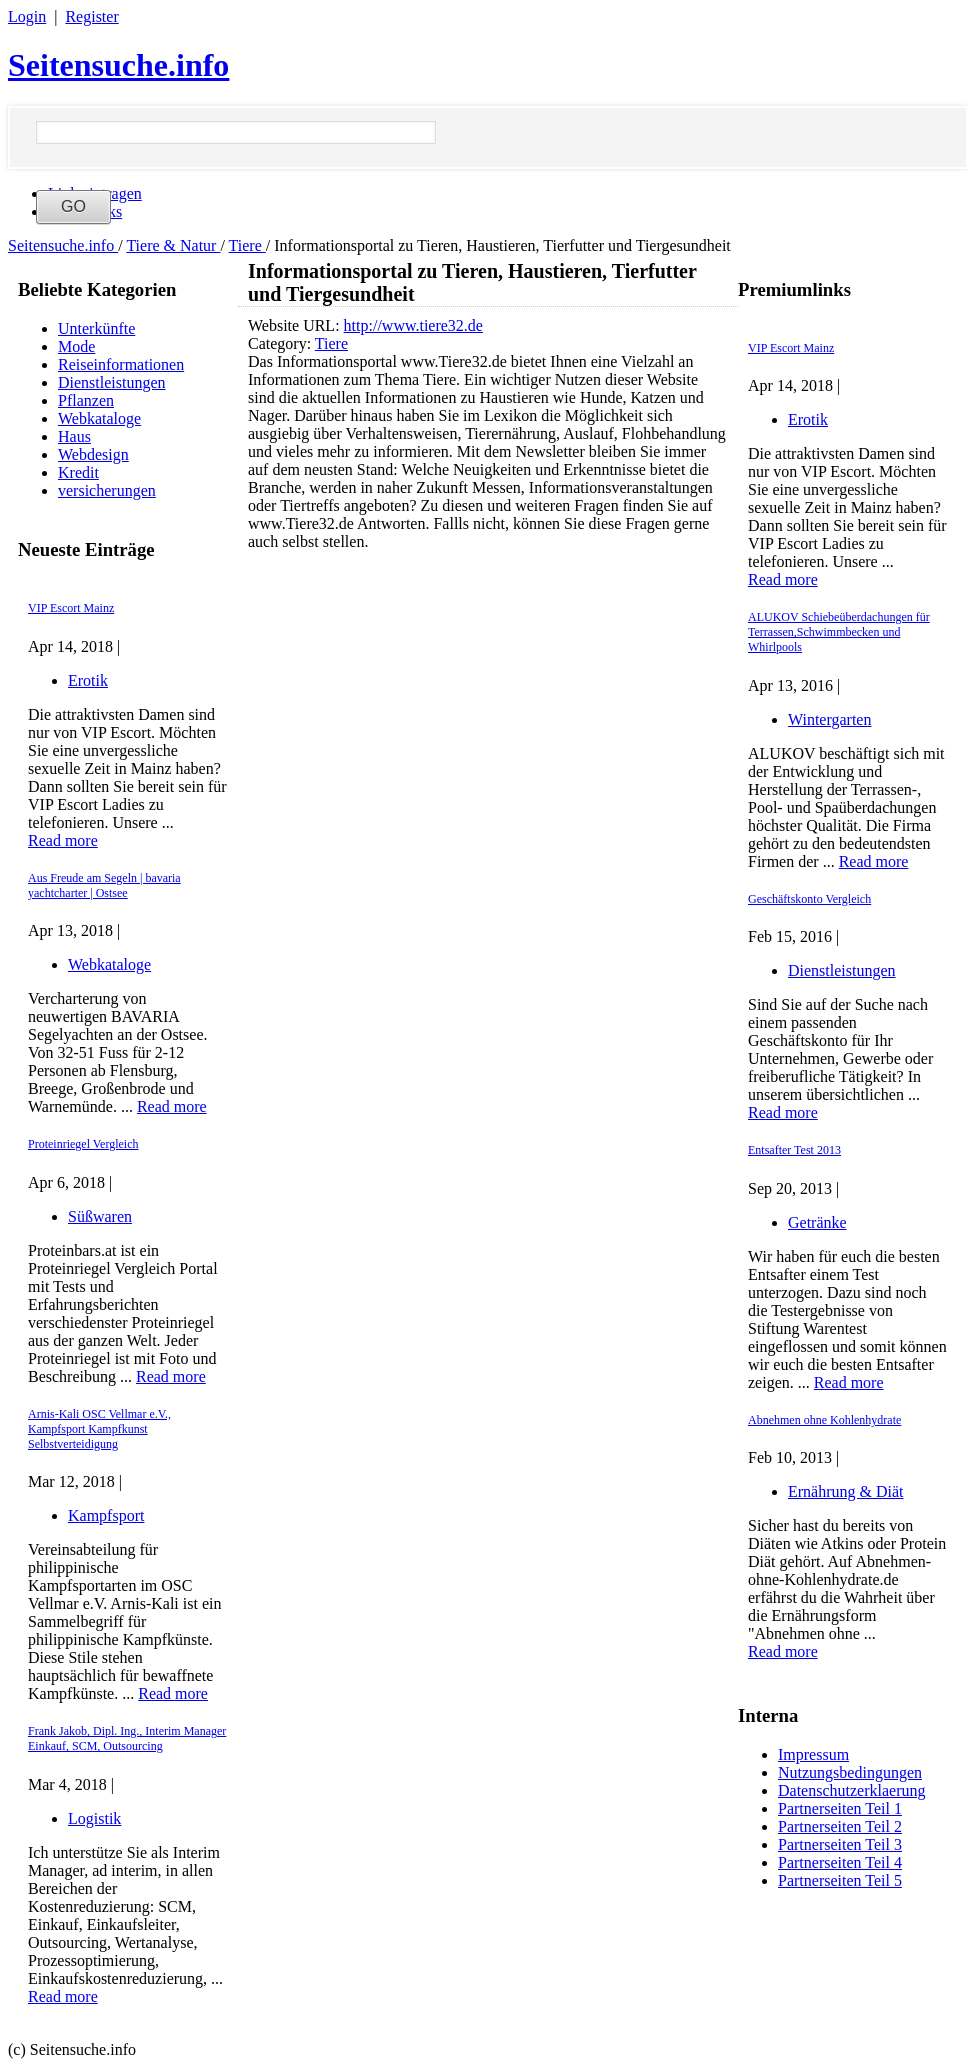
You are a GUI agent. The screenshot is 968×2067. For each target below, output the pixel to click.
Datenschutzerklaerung (851, 1790)
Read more (63, 840)
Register (91, 16)
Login (27, 16)
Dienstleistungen (112, 382)
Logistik (94, 1818)
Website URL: (296, 325)
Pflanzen (86, 400)
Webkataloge (99, 418)
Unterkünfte (96, 328)
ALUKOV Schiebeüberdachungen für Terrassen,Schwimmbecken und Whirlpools (839, 632)
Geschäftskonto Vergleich (809, 899)
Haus (74, 436)
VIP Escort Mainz (71, 608)
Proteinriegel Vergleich (83, 1144)
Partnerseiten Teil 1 (840, 1808)
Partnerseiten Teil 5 (840, 1880)
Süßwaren (100, 1216)
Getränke (817, 1222)
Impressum (813, 1754)
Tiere (247, 245)
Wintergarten (829, 719)
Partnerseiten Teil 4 (840, 1862)
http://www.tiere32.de (413, 325)
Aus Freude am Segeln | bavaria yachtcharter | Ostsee (104, 885)
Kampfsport (106, 1515)
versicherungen (107, 490)
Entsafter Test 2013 (794, 1150)
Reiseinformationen (121, 364)
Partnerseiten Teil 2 (840, 1826)
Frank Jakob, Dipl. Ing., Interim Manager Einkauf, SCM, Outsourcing (127, 1738)
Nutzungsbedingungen (850, 1772)
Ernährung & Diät (846, 1491)
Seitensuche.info (118, 65)
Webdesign (93, 454)
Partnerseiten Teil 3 (840, 1844)
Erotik (88, 680)
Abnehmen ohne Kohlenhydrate (824, 1420)
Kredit (78, 472)
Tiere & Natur (173, 245)
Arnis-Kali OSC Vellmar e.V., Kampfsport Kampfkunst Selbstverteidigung (99, 1429)
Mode (76, 346)
